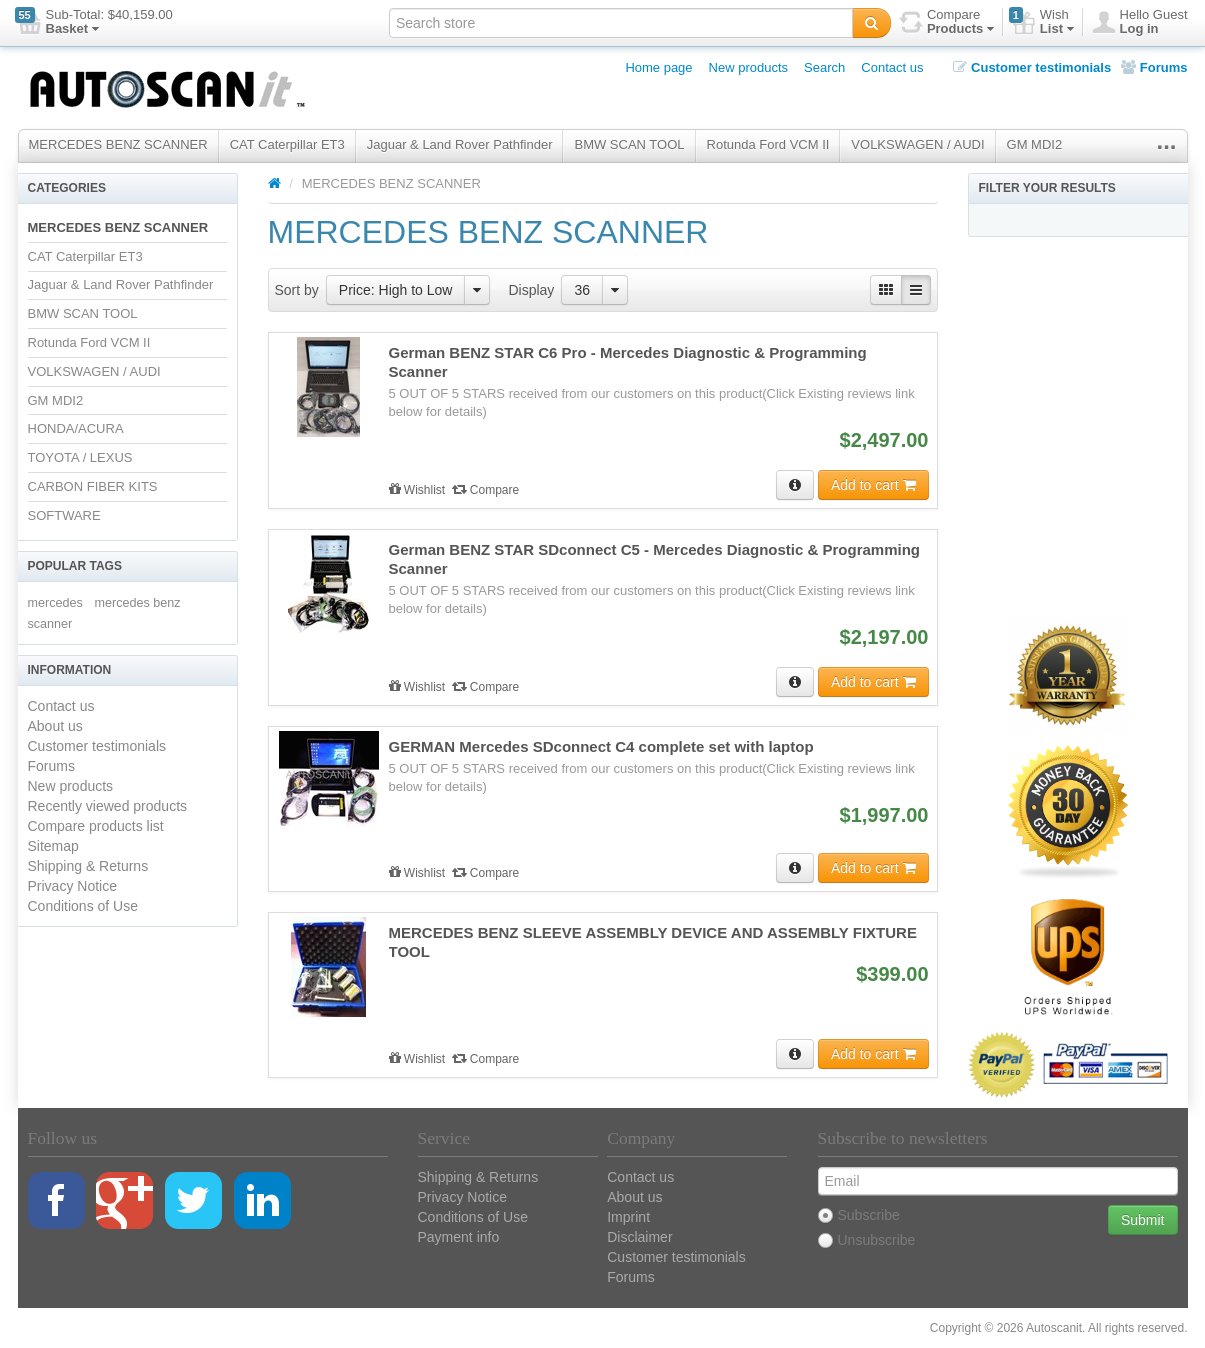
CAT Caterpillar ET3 (287, 144)
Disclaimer (639, 1237)
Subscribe (859, 1215)
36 (582, 290)
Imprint (628, 1217)
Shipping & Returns (88, 866)
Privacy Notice (72, 886)
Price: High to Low (396, 290)
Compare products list (96, 826)
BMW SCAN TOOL (629, 144)
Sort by (297, 290)
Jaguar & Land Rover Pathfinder (460, 144)
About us (55, 726)
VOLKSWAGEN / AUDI (917, 144)
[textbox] (621, 23)
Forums (1154, 67)
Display (531, 290)
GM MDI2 (1035, 144)
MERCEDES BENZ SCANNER (118, 144)
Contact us (892, 67)
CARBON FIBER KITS (93, 486)
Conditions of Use (83, 906)
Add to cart (873, 485)
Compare (486, 490)
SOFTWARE (64, 515)
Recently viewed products (108, 806)
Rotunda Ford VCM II (768, 144)
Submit (1143, 1220)
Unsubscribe (867, 1240)
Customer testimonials (1032, 67)
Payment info (459, 1237)
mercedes (55, 603)
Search (824, 67)
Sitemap (53, 846)
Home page (658, 67)
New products (748, 67)
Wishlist (419, 490)
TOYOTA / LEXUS (80, 457)
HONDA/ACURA (76, 428)
